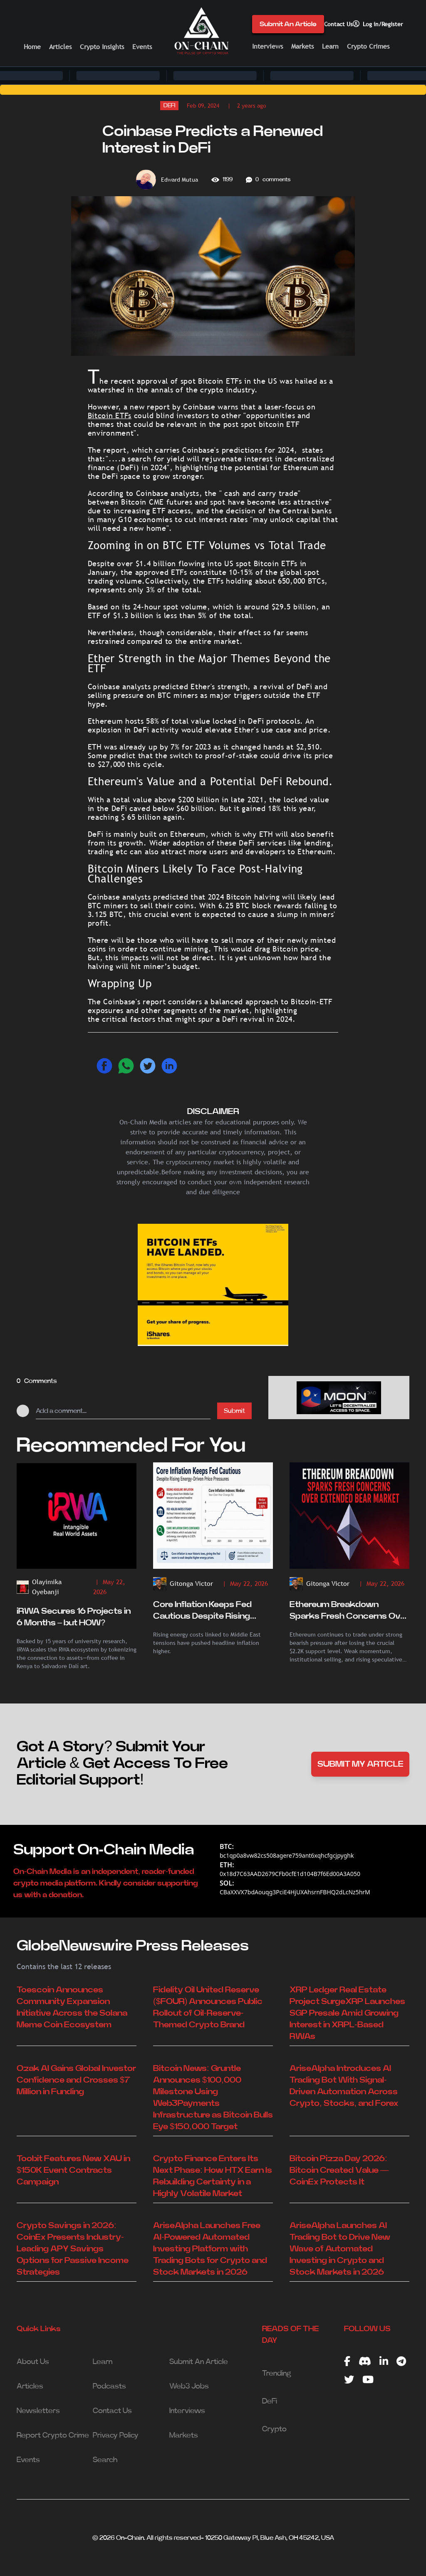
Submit (234, 1411)
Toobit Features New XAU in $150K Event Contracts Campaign (73, 2170)
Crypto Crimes (368, 46)
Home (32, 47)
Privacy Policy (116, 2435)
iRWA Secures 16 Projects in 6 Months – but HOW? (74, 1617)
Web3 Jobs (189, 2386)
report (157, 406)
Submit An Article (288, 24)
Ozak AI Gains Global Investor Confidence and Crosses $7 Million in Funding (76, 2080)
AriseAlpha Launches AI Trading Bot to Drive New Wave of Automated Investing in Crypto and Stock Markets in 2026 (340, 2248)
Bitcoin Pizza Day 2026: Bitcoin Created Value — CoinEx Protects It (339, 2170)
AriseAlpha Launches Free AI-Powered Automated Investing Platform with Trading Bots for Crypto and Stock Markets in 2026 (210, 2248)
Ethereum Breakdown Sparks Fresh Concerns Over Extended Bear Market (349, 1611)
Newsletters (38, 2411)
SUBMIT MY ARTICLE (360, 1764)
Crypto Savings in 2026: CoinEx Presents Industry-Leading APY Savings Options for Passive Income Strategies (73, 2248)
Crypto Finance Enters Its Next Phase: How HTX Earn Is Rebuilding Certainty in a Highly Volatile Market (212, 2176)
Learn (330, 46)
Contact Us (338, 24)
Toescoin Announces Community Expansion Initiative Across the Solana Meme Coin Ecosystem (72, 2007)
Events (142, 47)
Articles (60, 47)
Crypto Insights (102, 47)
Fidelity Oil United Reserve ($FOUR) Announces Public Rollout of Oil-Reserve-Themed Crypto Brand (208, 2007)
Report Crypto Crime (53, 2435)
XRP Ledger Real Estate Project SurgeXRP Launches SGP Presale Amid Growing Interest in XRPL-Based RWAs (347, 2013)
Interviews (267, 46)
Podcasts (109, 2386)
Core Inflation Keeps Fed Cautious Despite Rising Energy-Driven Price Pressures (202, 1611)
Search (105, 2460)
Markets (302, 46)
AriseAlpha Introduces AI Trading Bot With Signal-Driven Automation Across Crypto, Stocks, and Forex (344, 2086)
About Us (33, 2362)
